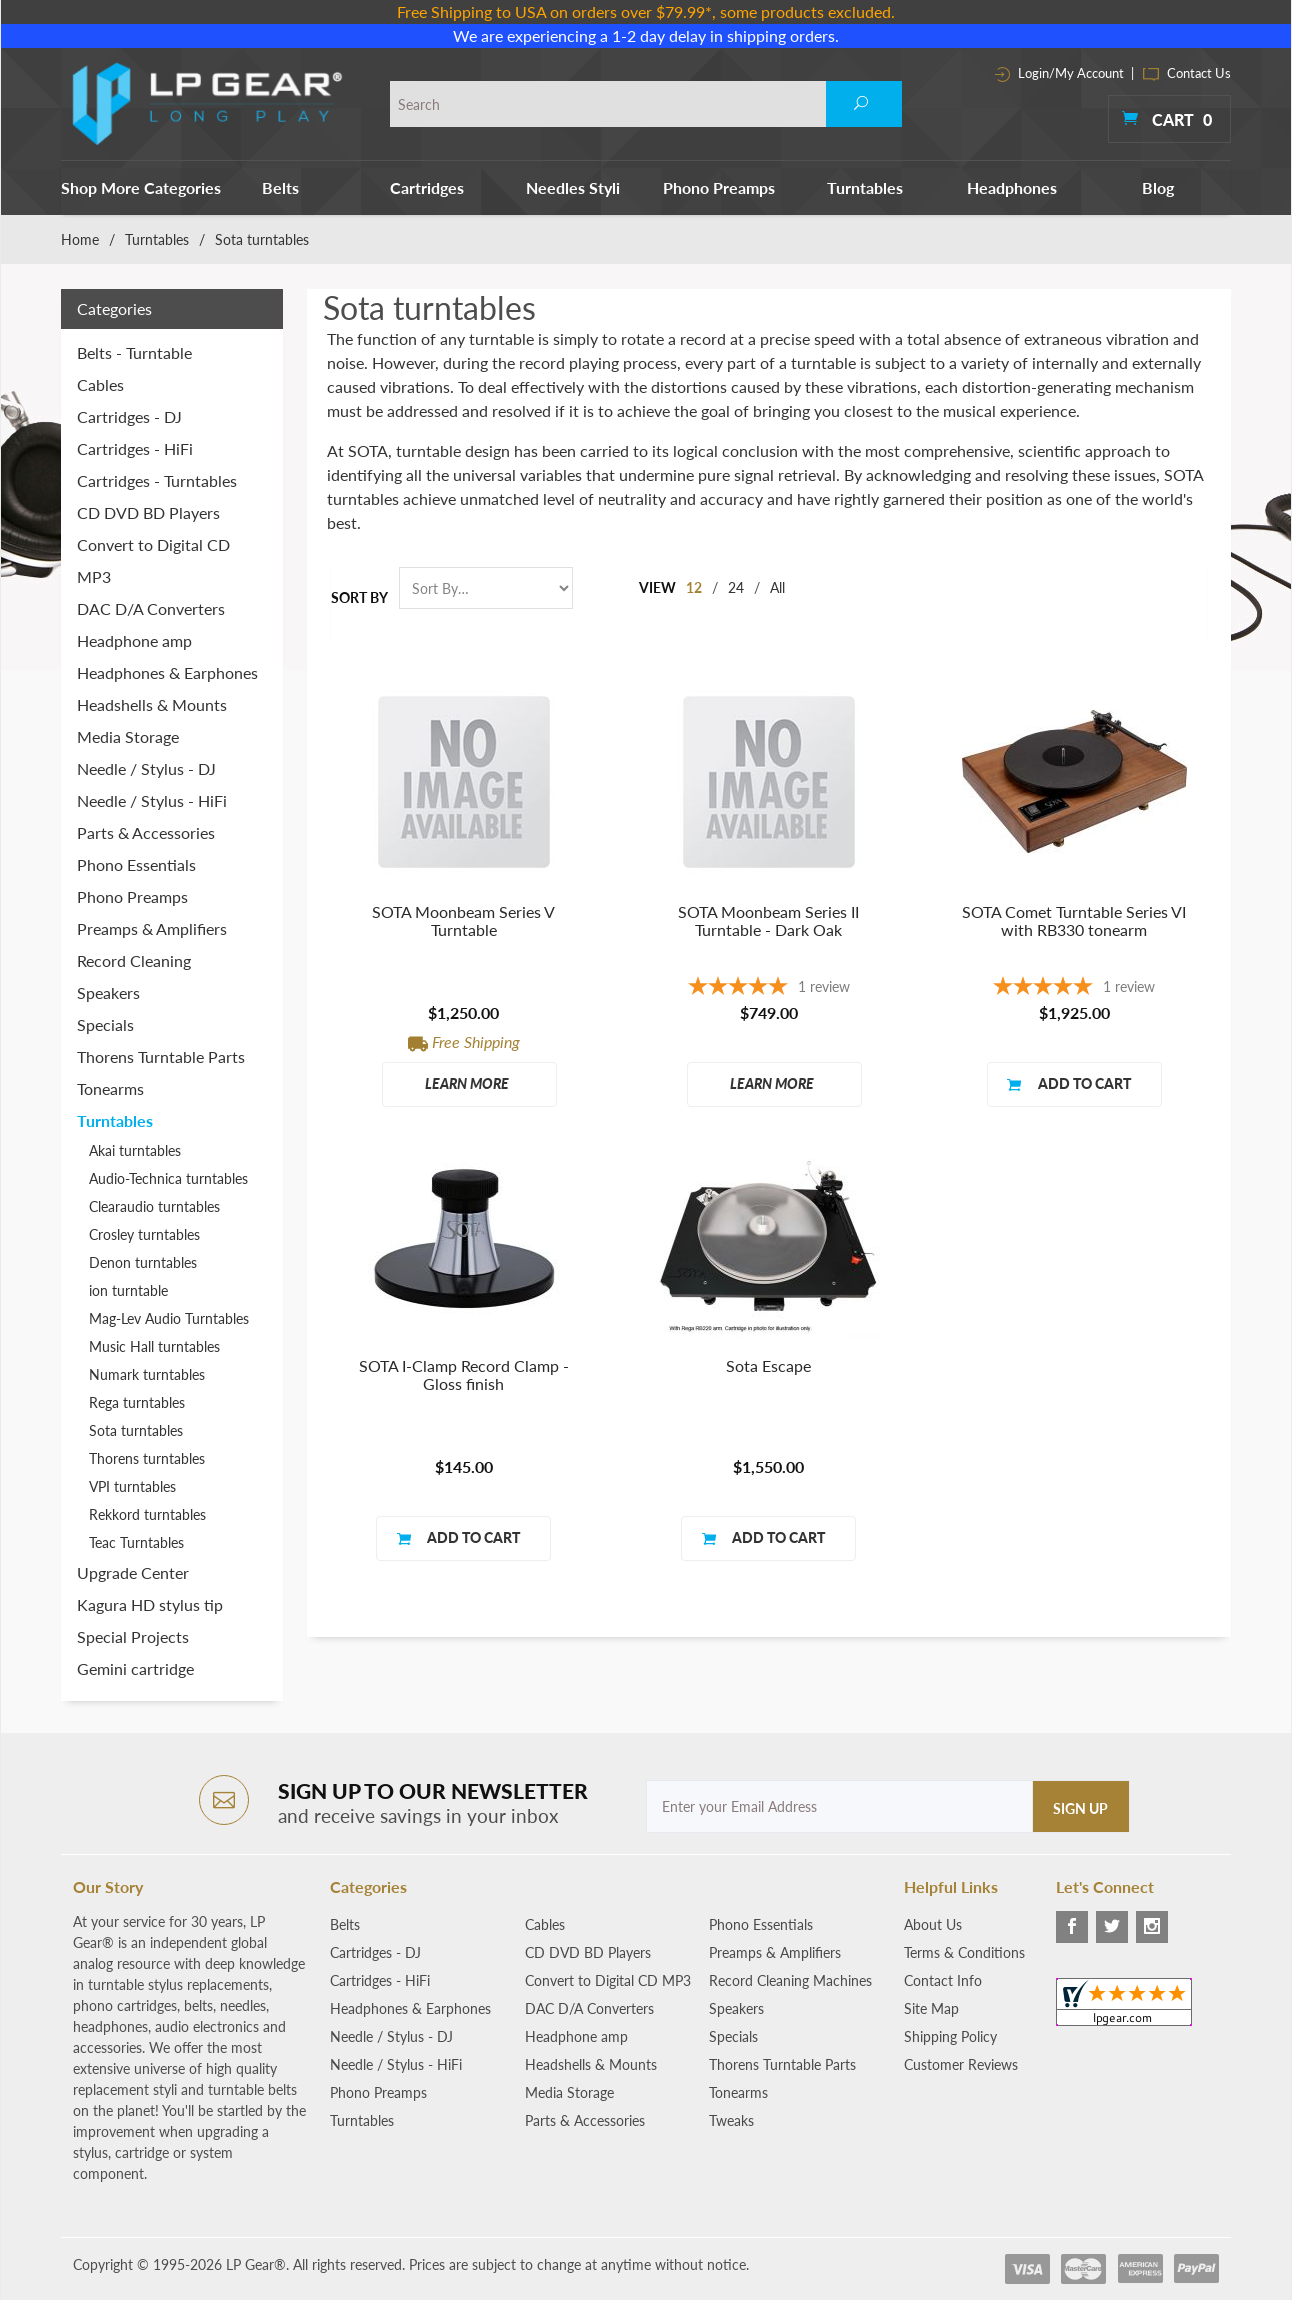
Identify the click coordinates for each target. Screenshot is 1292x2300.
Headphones (1012, 187)
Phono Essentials (136, 864)
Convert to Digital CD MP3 (153, 560)
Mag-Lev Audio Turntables (169, 1318)
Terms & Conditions (964, 1952)
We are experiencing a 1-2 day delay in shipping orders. (646, 35)
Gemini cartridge (135, 1668)
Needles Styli (573, 187)
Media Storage (128, 736)
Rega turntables (137, 1402)
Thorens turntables (147, 1458)
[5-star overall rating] (768, 988)
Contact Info (943, 1980)
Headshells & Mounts (152, 704)
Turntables (865, 187)
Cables (100, 384)
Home (80, 239)
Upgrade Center (133, 1572)
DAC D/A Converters (151, 608)
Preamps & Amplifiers (152, 928)
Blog (1158, 187)
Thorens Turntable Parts (161, 1056)
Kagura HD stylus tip (150, 1604)
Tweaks (731, 2120)
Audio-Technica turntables (168, 1178)
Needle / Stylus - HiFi (152, 800)
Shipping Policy (950, 2036)
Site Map (931, 2008)
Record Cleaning (134, 960)
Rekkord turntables (147, 1514)
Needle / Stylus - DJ (146, 768)
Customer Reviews (961, 2064)
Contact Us (1187, 73)
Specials (105, 1024)
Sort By (359, 597)
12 (694, 587)
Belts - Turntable (134, 352)
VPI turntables (132, 1486)
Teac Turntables (136, 1542)
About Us (933, 1924)
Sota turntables (136, 1430)
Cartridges (427, 187)
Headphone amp (134, 640)
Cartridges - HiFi (135, 448)
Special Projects (133, 1636)
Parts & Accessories (146, 832)
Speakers (108, 992)
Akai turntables (135, 1150)
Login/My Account (1059, 73)
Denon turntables (143, 1262)
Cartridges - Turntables (157, 480)
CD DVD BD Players (148, 512)
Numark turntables (147, 1374)
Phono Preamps (719, 187)
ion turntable (128, 1290)
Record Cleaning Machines (790, 1980)
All (777, 587)
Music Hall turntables (154, 1346)
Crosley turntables (144, 1234)
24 (736, 587)
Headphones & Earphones (167, 672)
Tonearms (110, 1088)
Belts (280, 187)
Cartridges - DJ (129, 416)
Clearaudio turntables (154, 1206)
